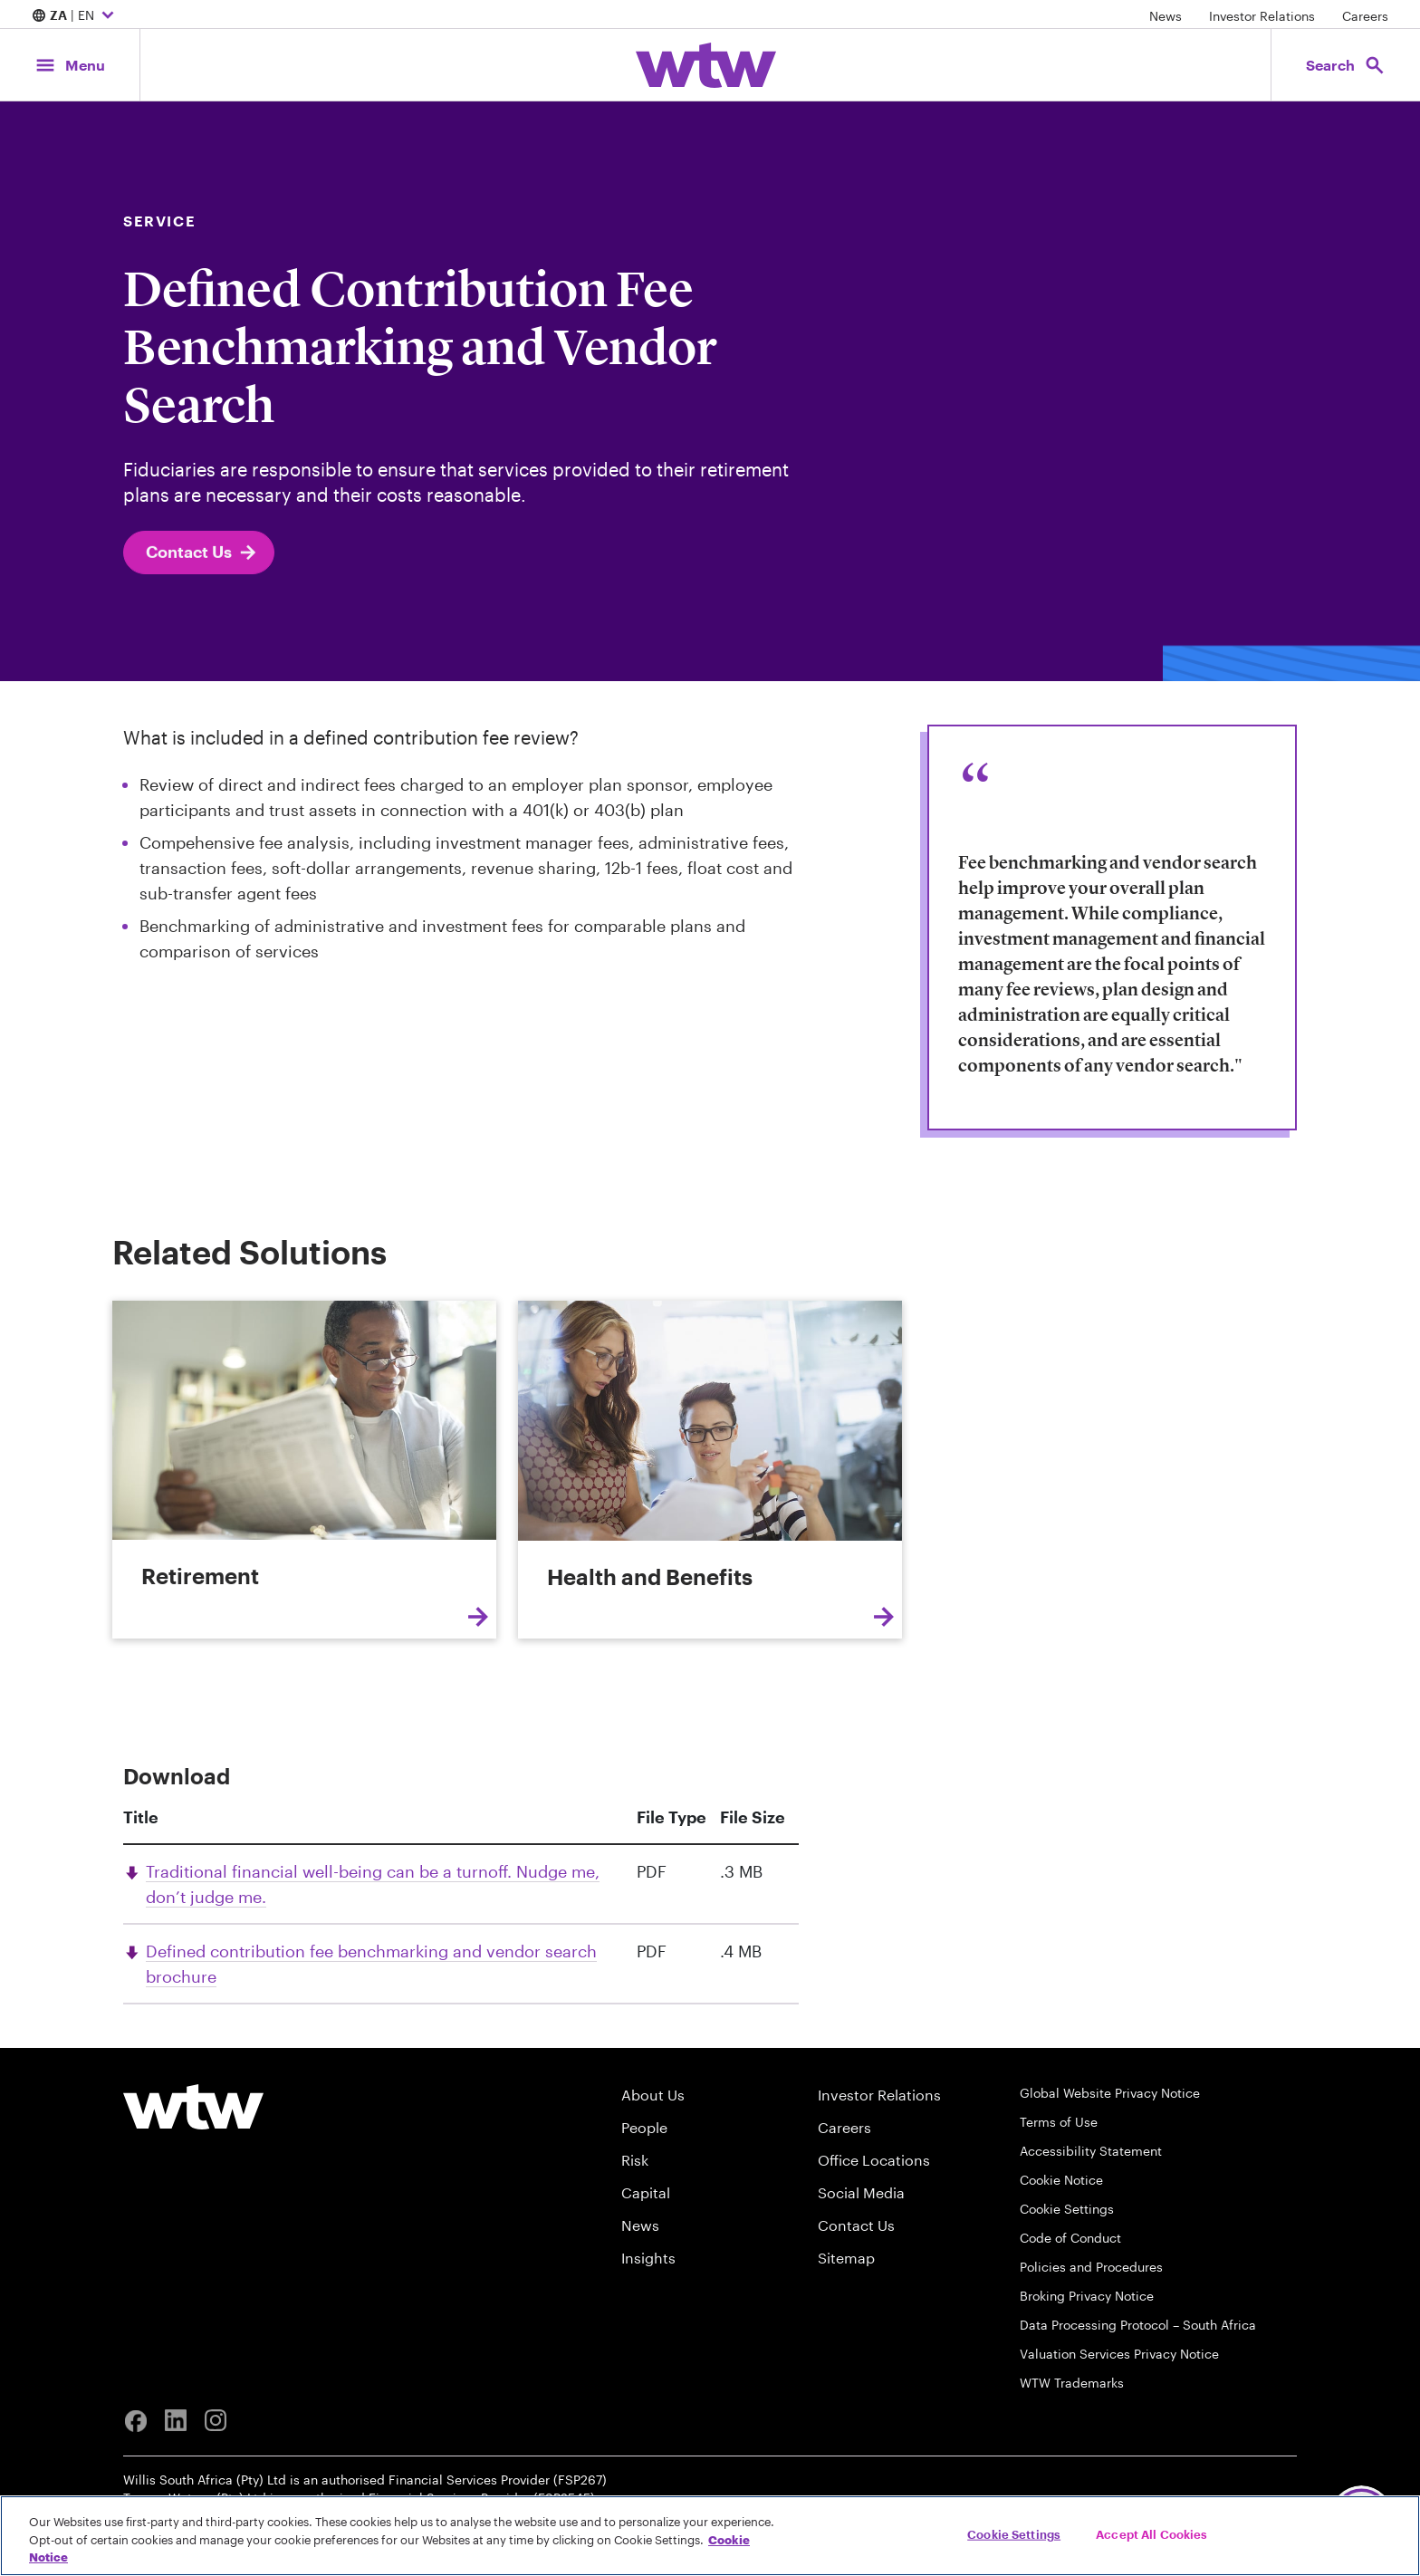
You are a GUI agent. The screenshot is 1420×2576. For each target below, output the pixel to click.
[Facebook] (136, 2421)
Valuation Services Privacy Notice (1119, 2353)
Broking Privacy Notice (1087, 2295)
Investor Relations (1262, 16)
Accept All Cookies (1151, 2533)
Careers (1365, 16)
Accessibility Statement (1091, 2150)
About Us (653, 2094)
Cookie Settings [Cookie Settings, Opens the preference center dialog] (1013, 2533)
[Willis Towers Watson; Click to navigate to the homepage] (705, 65)
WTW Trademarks (1072, 2382)
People (644, 2127)
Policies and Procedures (1091, 2266)
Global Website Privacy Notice (1110, 2092)
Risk (634, 2159)
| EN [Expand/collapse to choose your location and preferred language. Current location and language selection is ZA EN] (75, 16)
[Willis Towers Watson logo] (193, 2106)
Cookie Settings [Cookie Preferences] (1067, 2208)
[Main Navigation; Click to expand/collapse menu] (69, 65)
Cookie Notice (1061, 2179)
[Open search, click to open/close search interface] (1345, 65)
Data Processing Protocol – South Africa (1138, 2324)
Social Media (861, 2192)
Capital (645, 2192)
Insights (648, 2257)
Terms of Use (1059, 2121)
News (1165, 16)
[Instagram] (215, 2421)
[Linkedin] (176, 2421)
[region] (710, 2535)
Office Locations (874, 2159)
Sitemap (846, 2257)
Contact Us (202, 562)
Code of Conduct (1070, 2237)
